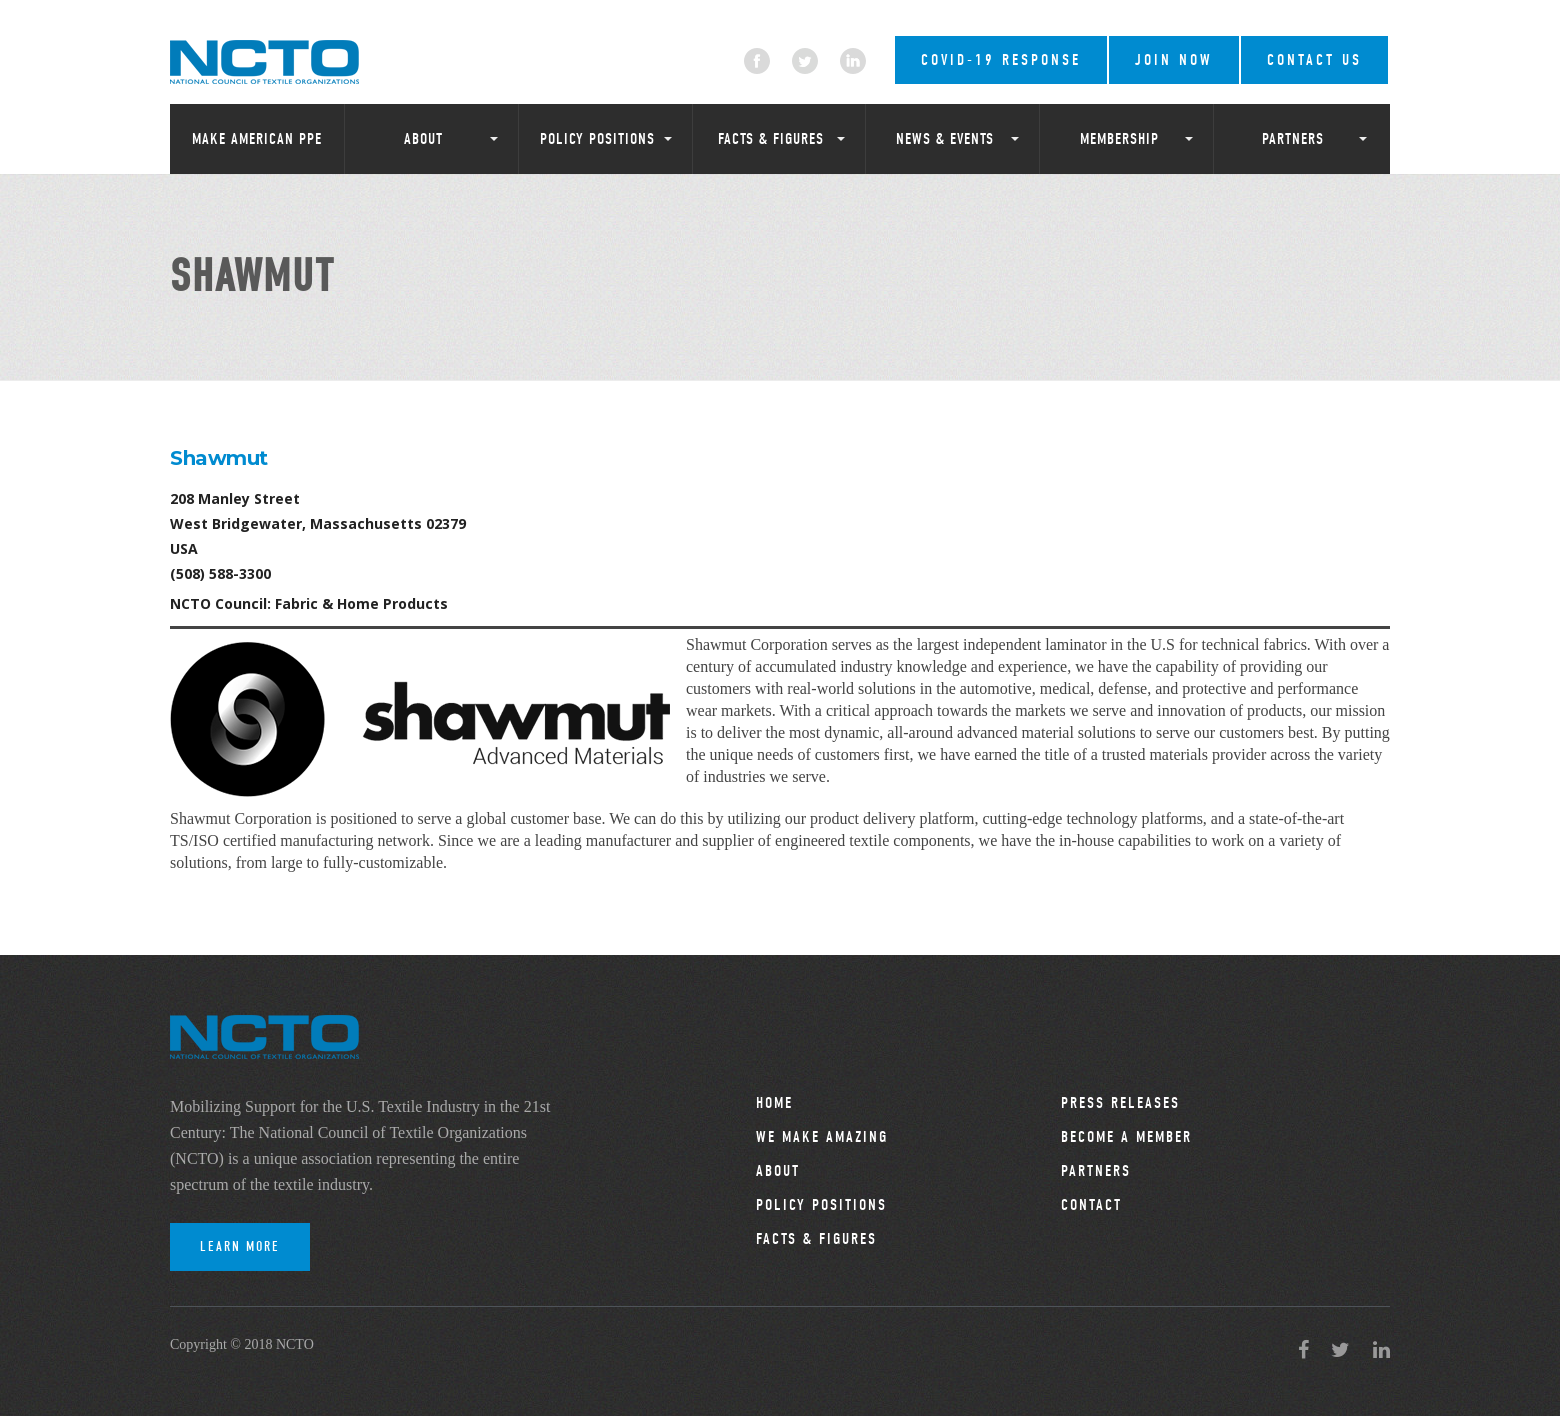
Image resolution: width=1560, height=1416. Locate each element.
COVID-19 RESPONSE (1001, 60)
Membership (1119, 139)
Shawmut (219, 458)
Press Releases (1120, 1103)
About (423, 139)
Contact (1091, 1205)
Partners (1293, 139)
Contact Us (1314, 60)
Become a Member (1126, 1137)
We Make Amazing (822, 1137)
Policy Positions (597, 139)
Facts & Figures (771, 139)
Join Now (1174, 60)
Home (774, 1103)
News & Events (945, 139)
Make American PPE (257, 139)
